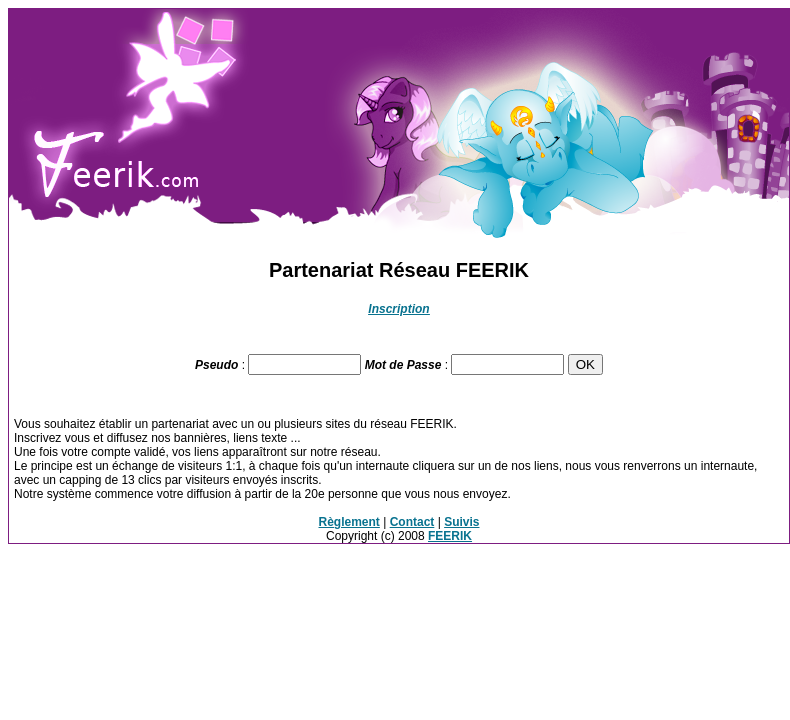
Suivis (461, 522)
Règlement (349, 522)
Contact (412, 522)
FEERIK (450, 536)
